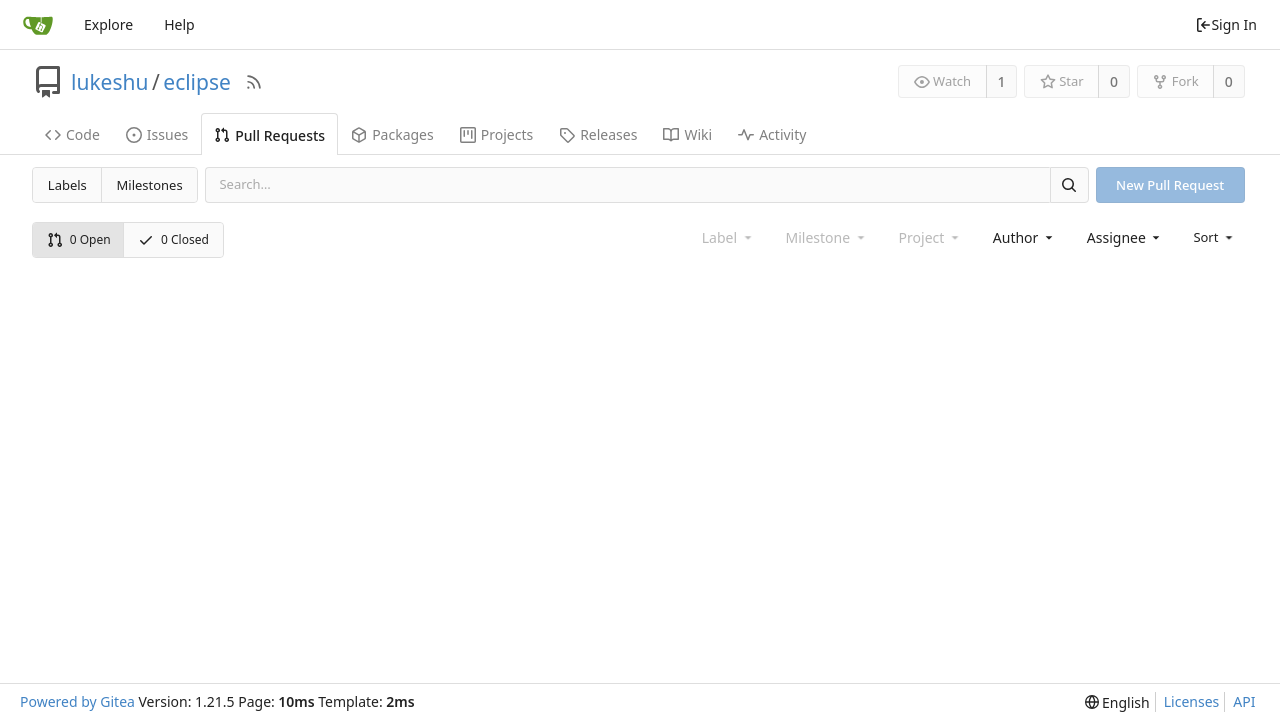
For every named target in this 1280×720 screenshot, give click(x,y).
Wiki (687, 134)
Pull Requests (269, 135)
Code (72, 134)
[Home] (38, 25)
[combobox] (1024, 237)
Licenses (1192, 701)
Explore (108, 24)
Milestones (150, 185)
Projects (496, 134)
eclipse (197, 82)
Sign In (1226, 24)
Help (179, 24)
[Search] (1069, 184)
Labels (67, 185)
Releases (598, 134)
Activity (772, 134)
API (1244, 701)
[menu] (1214, 237)
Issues (157, 134)
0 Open (79, 239)
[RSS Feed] (254, 82)
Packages (392, 134)
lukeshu (109, 82)
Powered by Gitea (77, 701)
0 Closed (173, 239)
